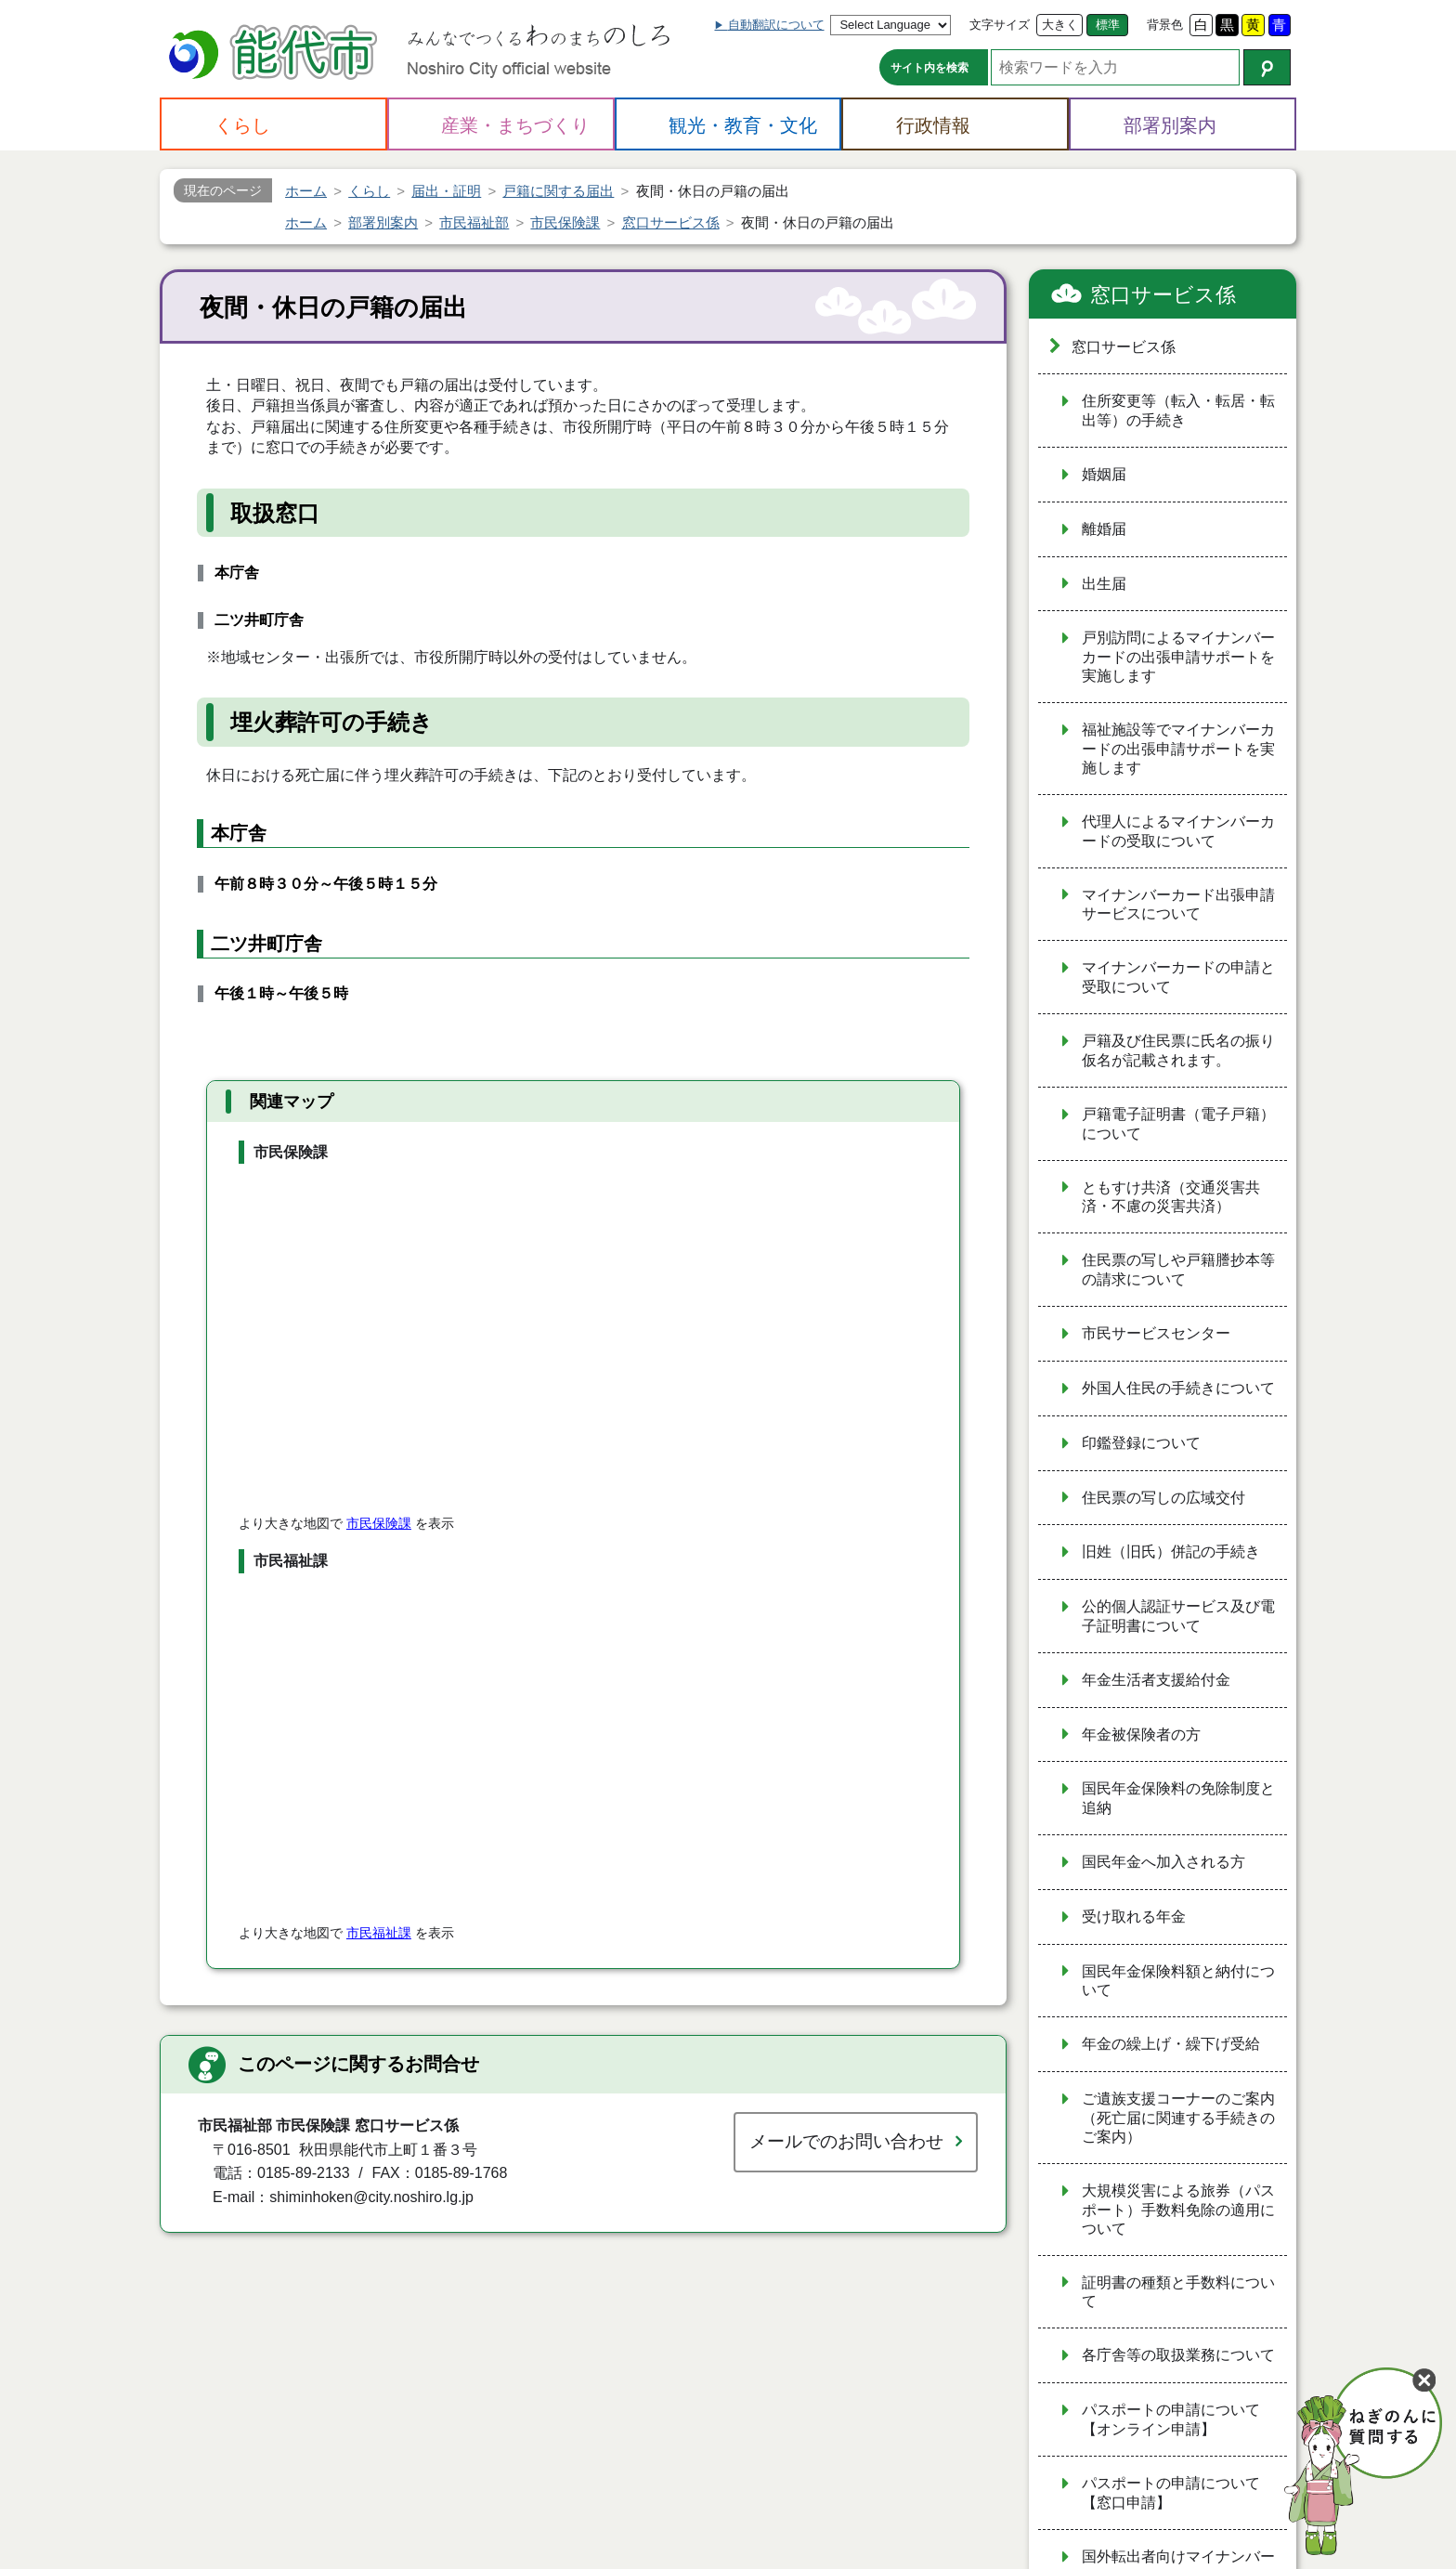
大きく (1060, 25)
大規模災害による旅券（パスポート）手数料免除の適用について (1178, 2209)
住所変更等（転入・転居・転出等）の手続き (1178, 410)
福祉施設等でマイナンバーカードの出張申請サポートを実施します (1178, 749)
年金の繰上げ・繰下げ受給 (1171, 2044)
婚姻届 (1104, 474)
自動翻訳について (776, 25)
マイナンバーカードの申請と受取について (1178, 977)
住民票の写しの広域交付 (1163, 1498)
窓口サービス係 (1163, 294)
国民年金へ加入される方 (1163, 1862)
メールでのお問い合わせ (846, 2141)
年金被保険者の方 (1141, 1734)
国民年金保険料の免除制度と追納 (1178, 1798)
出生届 (1104, 584)
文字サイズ (999, 25)
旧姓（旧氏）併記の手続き (1171, 1551)
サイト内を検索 (929, 67)
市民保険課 (378, 1523)
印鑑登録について (1141, 1443)
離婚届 (1104, 529)
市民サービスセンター (1156, 1333)
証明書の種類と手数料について (1178, 2292)
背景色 (1165, 25)
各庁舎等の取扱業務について (1178, 2355)
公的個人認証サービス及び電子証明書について (1178, 1616)
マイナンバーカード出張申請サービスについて (1178, 904)
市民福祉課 (378, 1932)
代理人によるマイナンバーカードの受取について (1178, 831)
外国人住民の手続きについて (1178, 1388)
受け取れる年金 (1134, 1916)
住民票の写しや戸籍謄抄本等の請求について (1178, 1269)
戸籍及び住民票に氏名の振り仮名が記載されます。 (1178, 1050)
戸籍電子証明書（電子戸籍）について (1178, 1123)
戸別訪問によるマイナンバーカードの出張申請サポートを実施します (1178, 657)
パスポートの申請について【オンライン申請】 (1171, 2419)
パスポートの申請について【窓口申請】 (1171, 2492)
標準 (1108, 25)
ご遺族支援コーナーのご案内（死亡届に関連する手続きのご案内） (1178, 2118)
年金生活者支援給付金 (1156, 1680)
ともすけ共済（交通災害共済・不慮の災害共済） (1171, 1197)
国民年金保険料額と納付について (1178, 1981)
